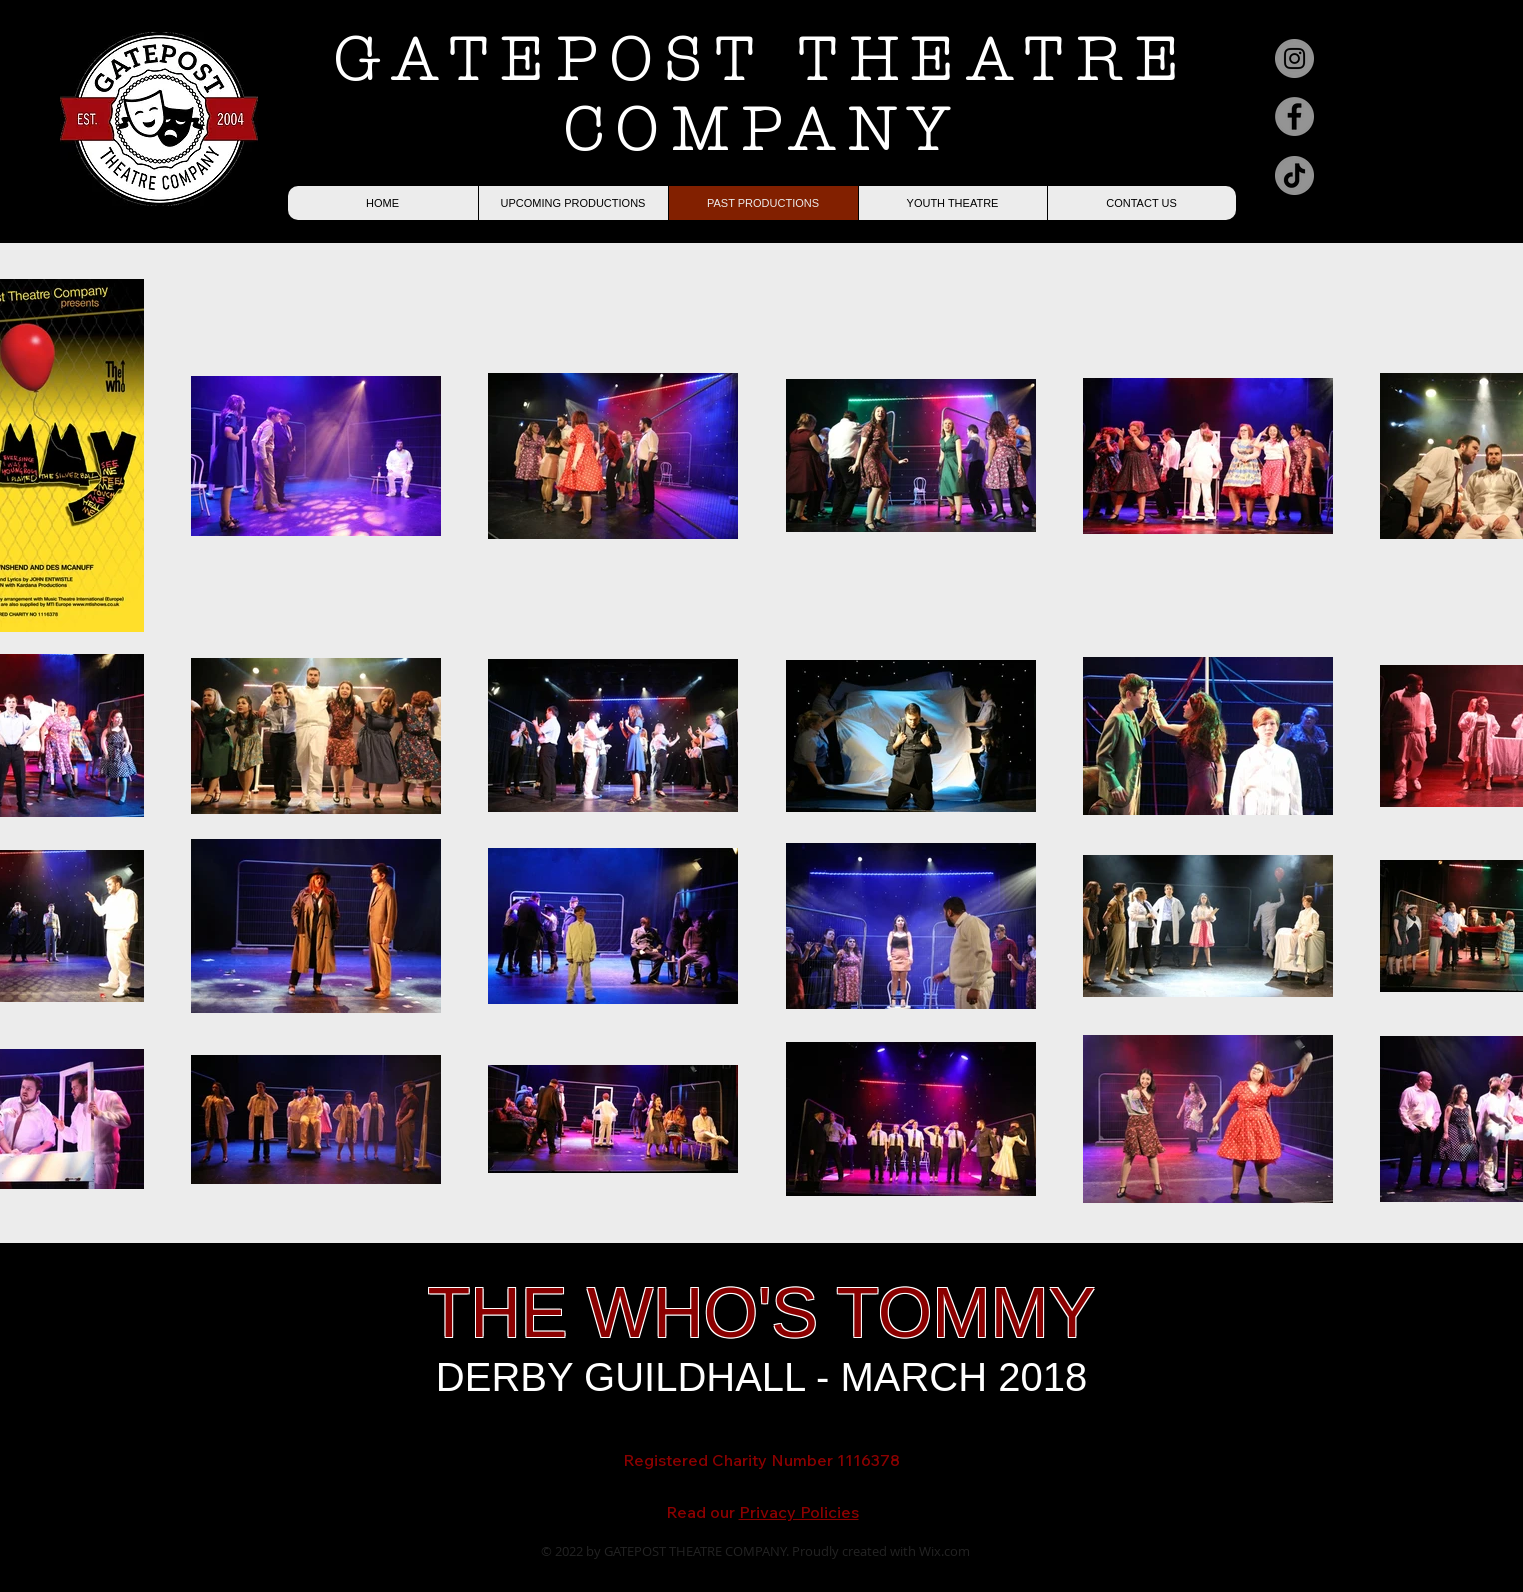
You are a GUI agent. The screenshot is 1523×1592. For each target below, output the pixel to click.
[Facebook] (1294, 116)
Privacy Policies (799, 1512)
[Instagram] (1294, 58)
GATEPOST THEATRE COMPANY (762, 95)
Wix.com (944, 1551)
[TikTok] (1294, 175)
